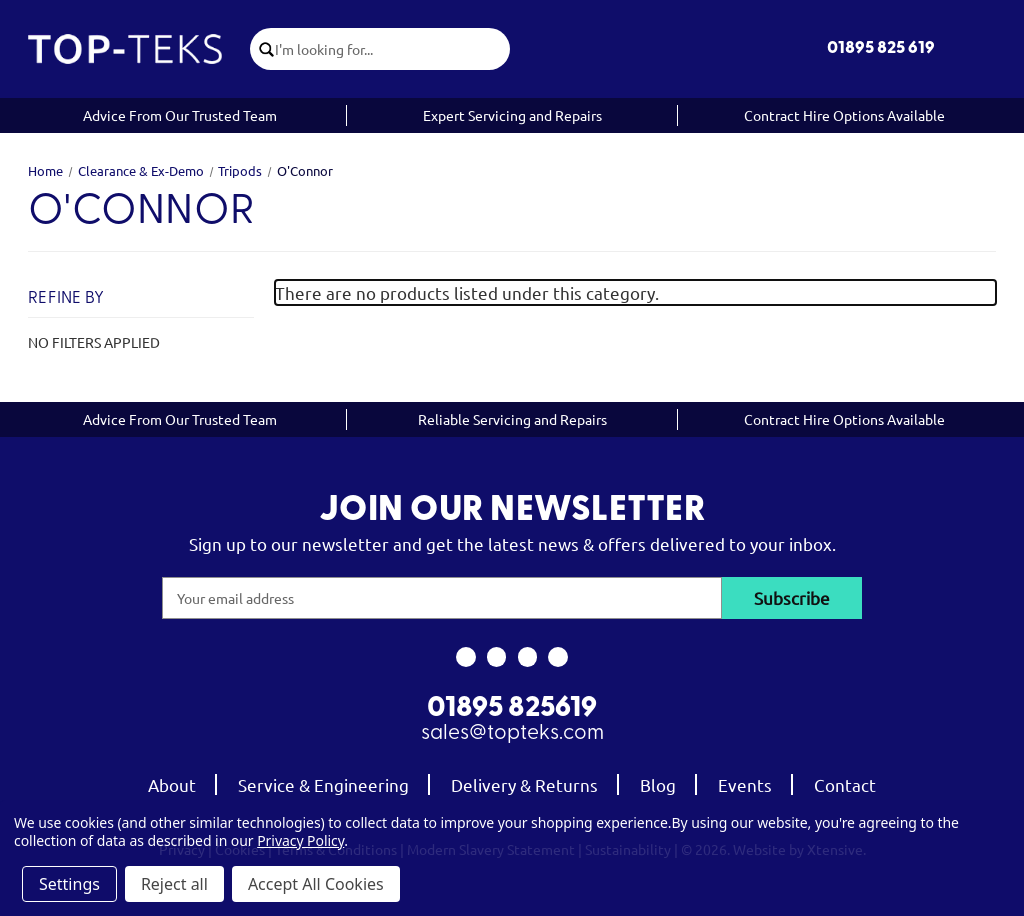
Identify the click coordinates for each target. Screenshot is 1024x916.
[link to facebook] (465, 657)
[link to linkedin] (558, 657)
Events (745, 784)
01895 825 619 (881, 48)
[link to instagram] (496, 657)
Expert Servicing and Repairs (512, 115)
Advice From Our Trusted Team (180, 115)
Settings (69, 884)
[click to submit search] (263, 49)
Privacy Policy (300, 840)
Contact (845, 784)
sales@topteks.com (512, 733)
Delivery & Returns (524, 784)
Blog (658, 784)
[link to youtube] (527, 657)
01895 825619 (512, 709)
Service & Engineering (323, 784)
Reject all (174, 884)
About (172, 784)
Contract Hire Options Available (844, 115)
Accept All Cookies (316, 884)
